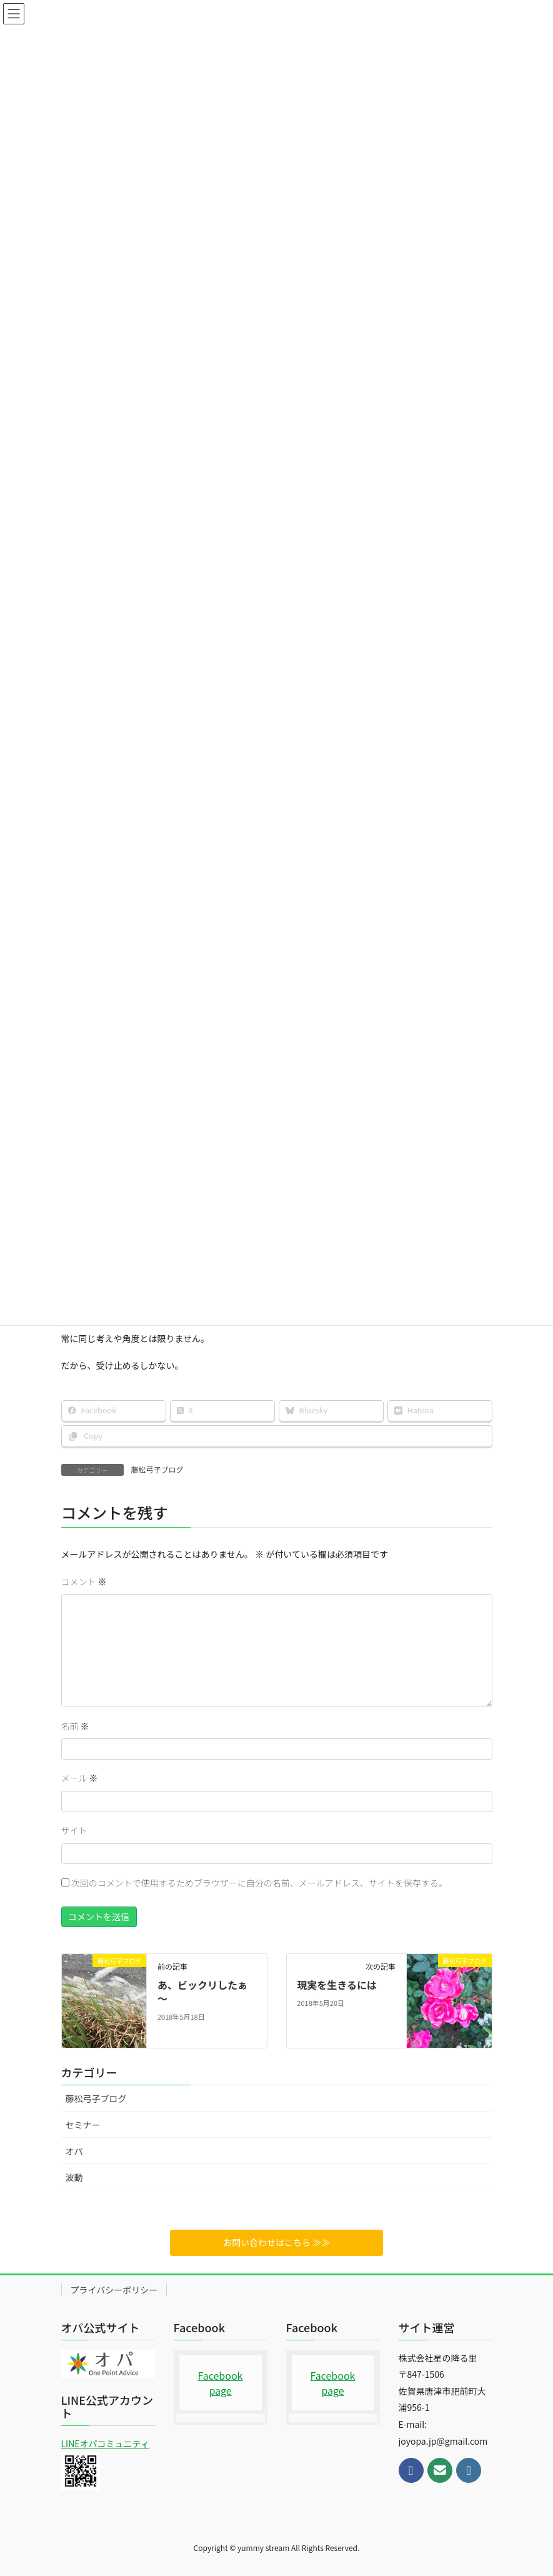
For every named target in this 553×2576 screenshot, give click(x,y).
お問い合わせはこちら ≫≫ (276, 2242)
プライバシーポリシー (114, 2289)
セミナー (83, 2124)
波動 (74, 2177)
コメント (84, 1581)
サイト (74, 1830)
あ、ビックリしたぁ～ (202, 1991)
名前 (75, 1726)
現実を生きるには (337, 1984)
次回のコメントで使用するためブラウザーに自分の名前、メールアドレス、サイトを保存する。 (259, 1883)
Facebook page (220, 2383)
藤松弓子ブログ (157, 1469)
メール (79, 1778)
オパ (74, 2151)
